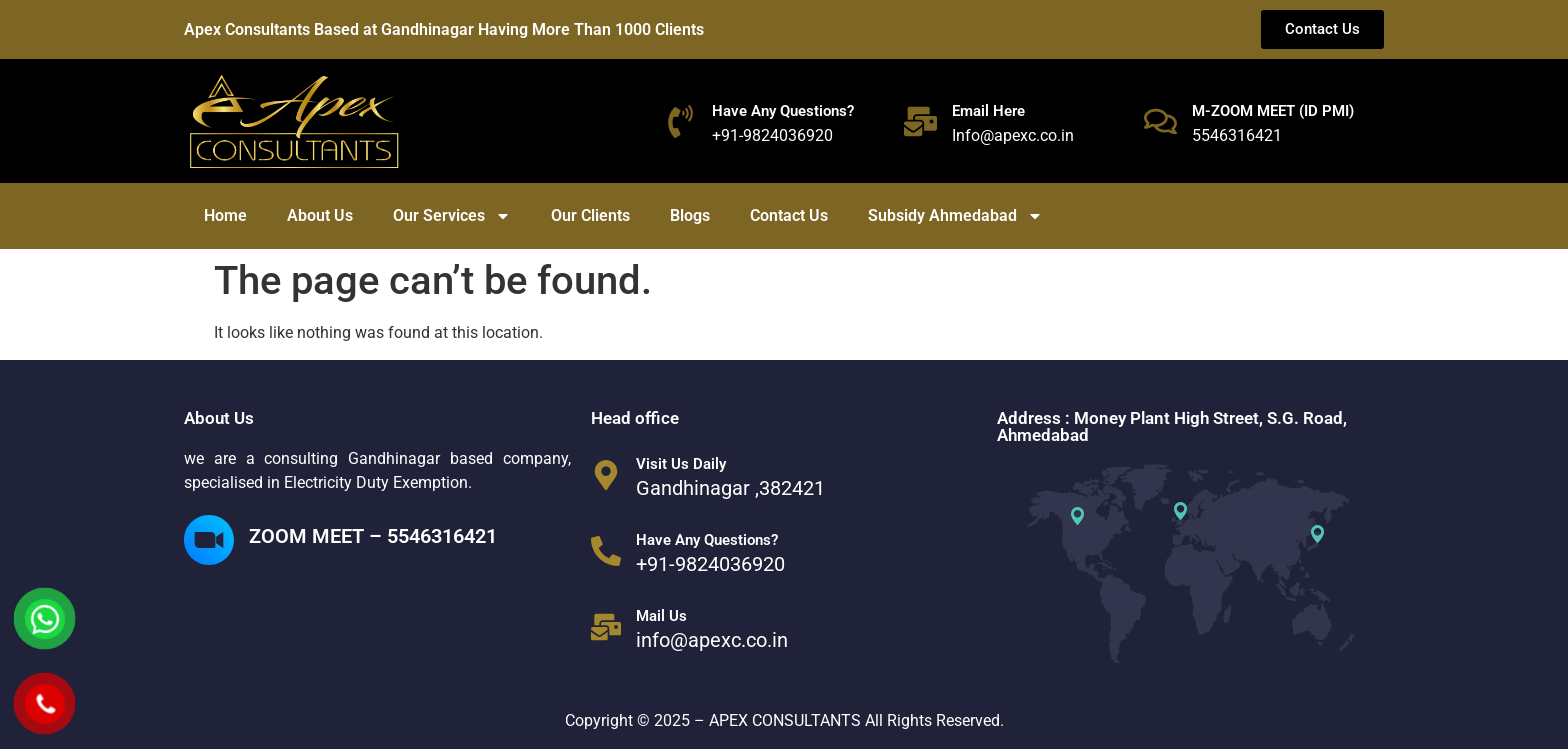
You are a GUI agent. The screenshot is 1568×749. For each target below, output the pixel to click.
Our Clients (590, 215)
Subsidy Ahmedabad (955, 216)
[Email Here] (920, 121)
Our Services (452, 216)
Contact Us (789, 215)
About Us (320, 215)
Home (225, 215)
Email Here (988, 111)
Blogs (690, 215)
